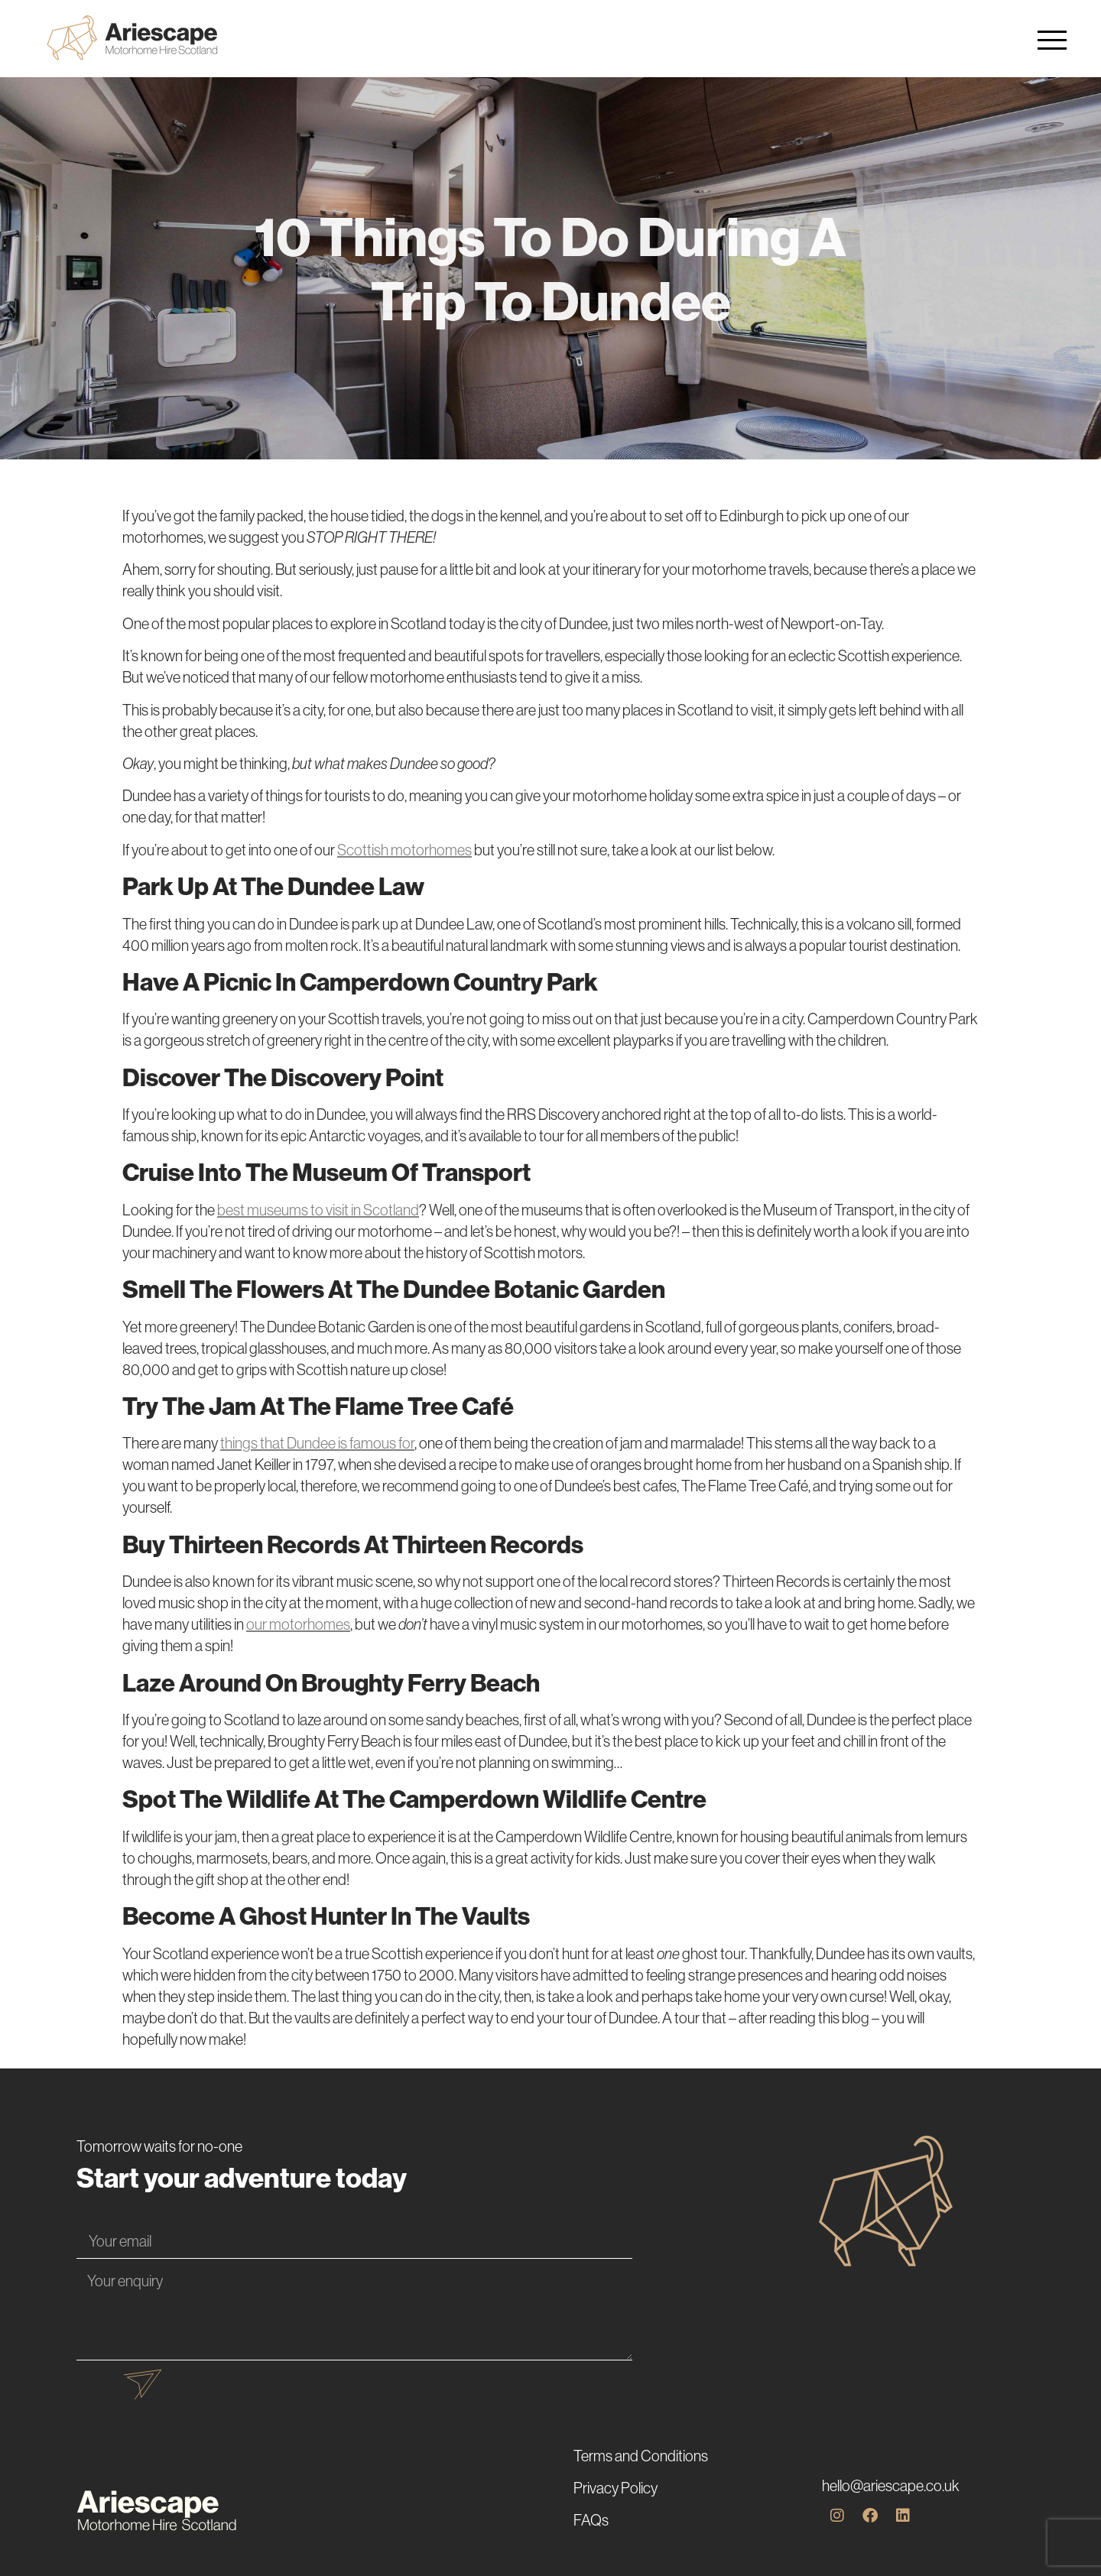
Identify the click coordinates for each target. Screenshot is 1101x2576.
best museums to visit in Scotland (318, 1209)
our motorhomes (298, 1624)
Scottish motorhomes (404, 849)
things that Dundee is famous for (317, 1442)
